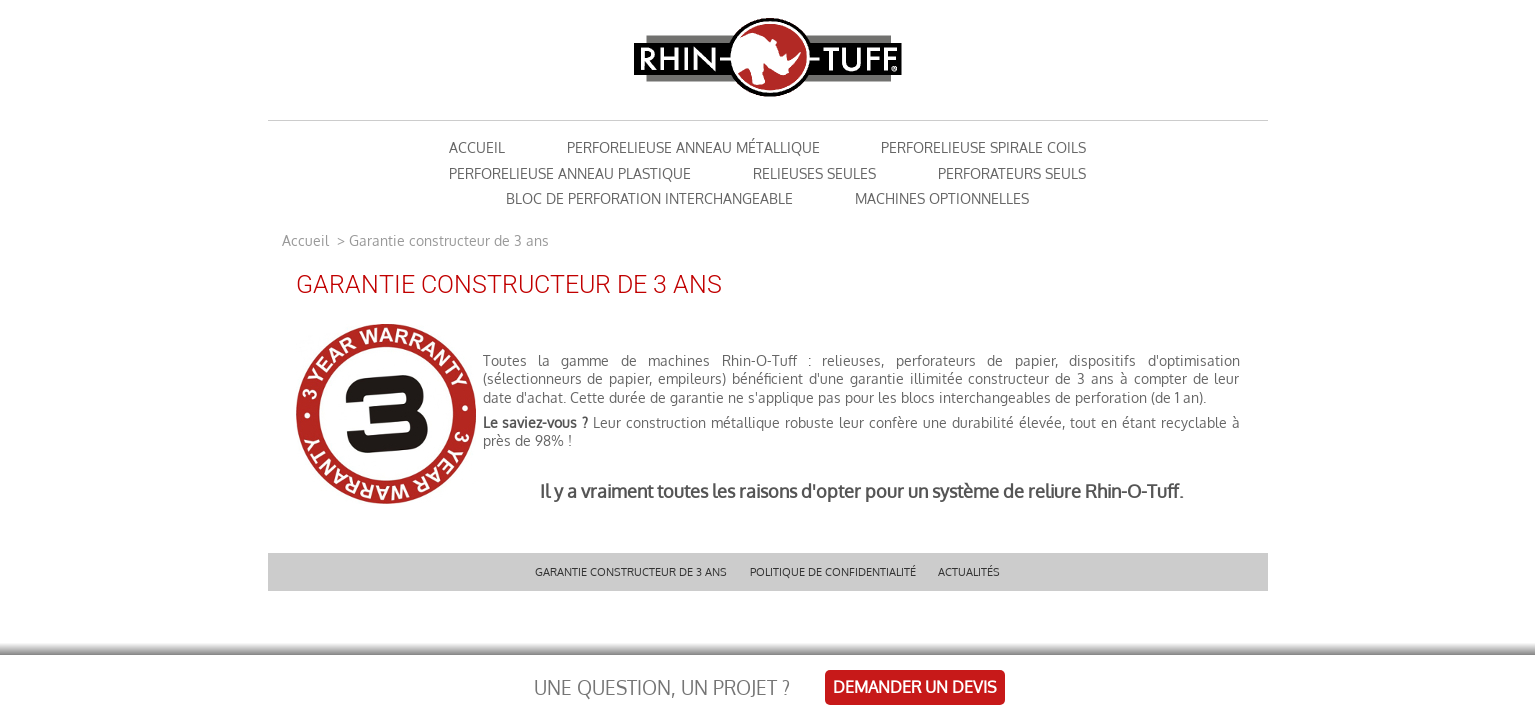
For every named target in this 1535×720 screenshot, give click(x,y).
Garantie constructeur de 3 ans (631, 571)
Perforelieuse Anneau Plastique (570, 173)
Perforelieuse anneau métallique (693, 147)
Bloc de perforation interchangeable (649, 198)
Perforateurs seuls (1012, 173)
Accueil (307, 240)
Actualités (969, 571)
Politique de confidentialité (833, 571)
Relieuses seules (814, 173)
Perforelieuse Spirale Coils (983, 147)
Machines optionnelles (942, 198)
